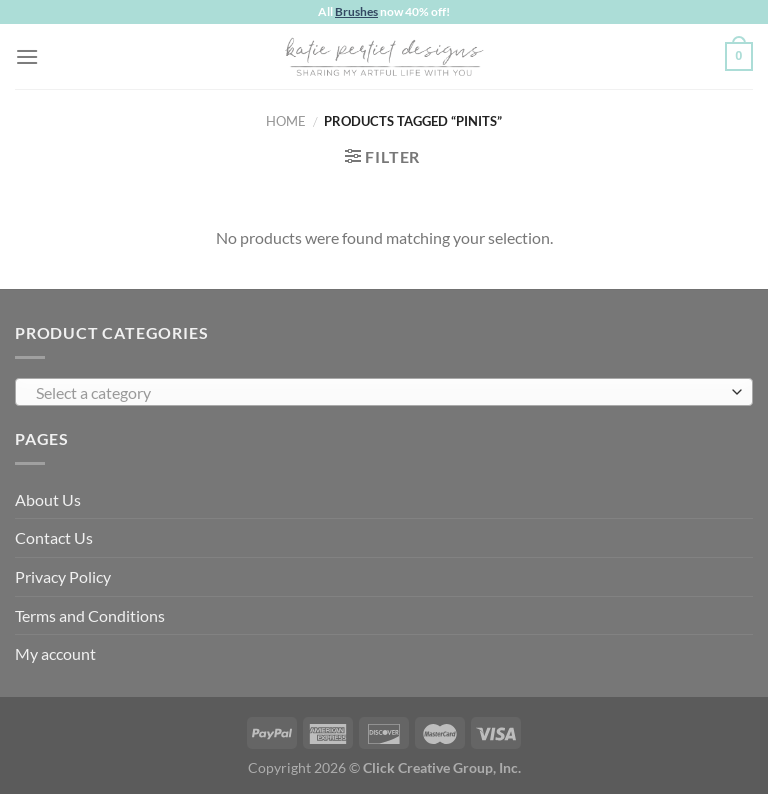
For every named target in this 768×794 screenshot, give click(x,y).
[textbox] (379, 393)
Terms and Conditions (90, 615)
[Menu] (27, 56)
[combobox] (384, 392)
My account (55, 653)
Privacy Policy (63, 576)
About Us (48, 499)
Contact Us (54, 537)
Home (286, 121)
